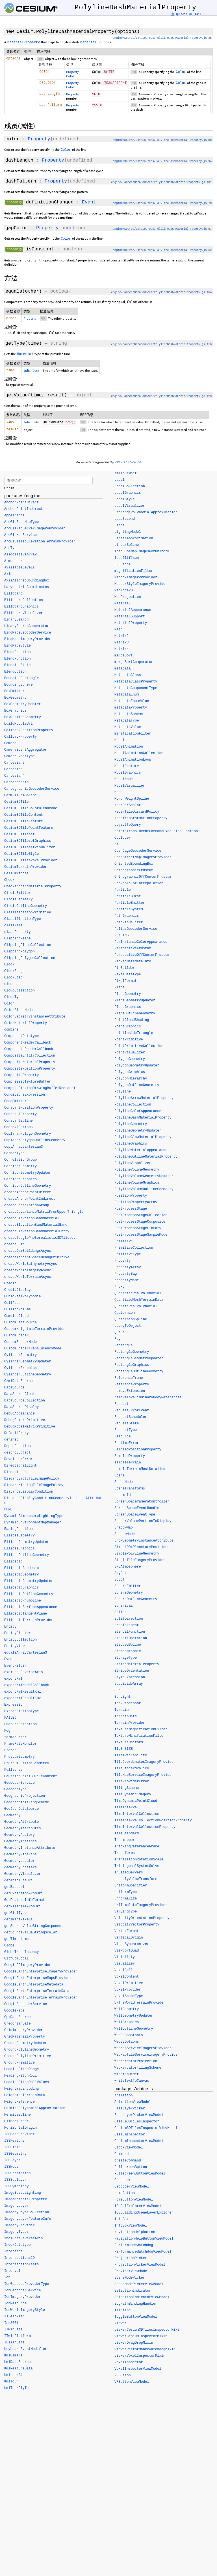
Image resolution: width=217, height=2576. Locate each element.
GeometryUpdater (19, 1863)
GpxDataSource (17, 2019)
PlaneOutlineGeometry (134, 1015)
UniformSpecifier (130, 1887)
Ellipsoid (13, 1564)
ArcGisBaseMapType (21, 524)
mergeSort (123, 657)
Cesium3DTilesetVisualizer (29, 849)
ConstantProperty (20, 1116)
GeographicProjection (24, 1798)
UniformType (125, 1894)
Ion (7, 2279)
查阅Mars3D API (186, 14)
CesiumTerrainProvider (25, 869)
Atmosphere (14, 563)
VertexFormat (126, 1933)
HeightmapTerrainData (24, 2097)
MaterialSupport (129, 618)
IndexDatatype (17, 2247)
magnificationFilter (133, 573)
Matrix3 (121, 644)
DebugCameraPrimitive (24, 1422)
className (13, 927)
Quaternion (124, 1315)
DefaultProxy (16, 1435)
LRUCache (122, 566)
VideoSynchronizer (131, 1946)
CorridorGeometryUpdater (27, 1175)
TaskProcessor (127, 1705)
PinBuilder (124, 970)
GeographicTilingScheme (26, 1804)
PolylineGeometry (130, 1126)
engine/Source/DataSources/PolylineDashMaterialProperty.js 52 (162, 250)
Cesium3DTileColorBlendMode (30, 810)
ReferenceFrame (128, 1380)
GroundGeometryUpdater (25, 2045)
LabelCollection (129, 488)
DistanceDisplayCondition (28, 1494)
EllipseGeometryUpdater (26, 1544)
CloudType (13, 999)
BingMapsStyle (17, 648)
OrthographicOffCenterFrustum (143, 879)
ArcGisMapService (20, 537)
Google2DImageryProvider (27, 1967)
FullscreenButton (130, 2169)
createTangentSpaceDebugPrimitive (36, 1259)
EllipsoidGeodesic (21, 1570)
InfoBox (121, 2221)
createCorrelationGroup (26, 1207)
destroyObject (17, 1455)
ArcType (11, 550)
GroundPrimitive (19, 2065)
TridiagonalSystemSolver (137, 1868)
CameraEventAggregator (25, 752)
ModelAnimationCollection (138, 755)
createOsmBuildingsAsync (27, 1253)
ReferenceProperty (131, 1386)
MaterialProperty (130, 625)
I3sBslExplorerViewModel (137, 2208)
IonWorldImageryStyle (24, 2312)
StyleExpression (129, 1679)
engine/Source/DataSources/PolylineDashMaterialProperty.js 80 (162, 140)
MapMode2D (123, 592)
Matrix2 (121, 638)
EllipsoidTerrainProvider (28, 1622)
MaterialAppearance (132, 612)
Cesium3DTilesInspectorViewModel (145, 2130)
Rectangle (123, 1347)
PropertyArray (127, 1269)
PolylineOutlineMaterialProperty (145, 1158)
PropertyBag (125, 1276)
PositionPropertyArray (135, 1204)
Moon (118, 794)
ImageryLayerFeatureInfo (27, 2221)
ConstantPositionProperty (28, 1110)
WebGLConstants (128, 2037)
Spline (120, 1614)
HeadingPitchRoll (20, 2078)
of (116, 846)
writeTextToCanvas (131, 2083)
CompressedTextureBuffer (27, 1084)
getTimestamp (16, 1941)
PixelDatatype (127, 976)
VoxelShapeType (128, 1998)
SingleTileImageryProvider (139, 1562)
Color (70, 76)
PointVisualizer (129, 1054)
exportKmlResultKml (22, 1694)
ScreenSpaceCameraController (141, 1503)
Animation (123, 2097)
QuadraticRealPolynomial (137, 1295)
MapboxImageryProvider (135, 579)
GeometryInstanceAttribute (29, 1850)
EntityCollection (20, 1642)
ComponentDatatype (21, 1038)
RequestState (126, 1425)
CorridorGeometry (20, 1168)
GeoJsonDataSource (21, 1811)
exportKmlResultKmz (22, 1700)
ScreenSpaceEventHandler (137, 1510)
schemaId (122, 1497)
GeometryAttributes (22, 1830)
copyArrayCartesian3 (23, 1149)
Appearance (14, 518)
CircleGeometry (18, 901)
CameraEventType (19, 758)
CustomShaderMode (20, 1344)
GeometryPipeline (20, 1856)
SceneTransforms (129, 1490)
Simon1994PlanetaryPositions (141, 1549)
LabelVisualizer (129, 508)
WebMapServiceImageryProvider (143, 2050)
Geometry (12, 1817)
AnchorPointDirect (21, 504)
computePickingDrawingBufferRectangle (40, 1090)
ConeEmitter (15, 1103)
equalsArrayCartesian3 (25, 1655)
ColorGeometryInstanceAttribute (34, 1019)
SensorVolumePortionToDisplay (143, 1523)
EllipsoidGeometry (21, 1577)
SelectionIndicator (132, 2292)
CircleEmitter (17, 895)
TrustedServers (128, 1874)
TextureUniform (128, 1744)
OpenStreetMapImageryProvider (143, 859)
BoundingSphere (18, 687)
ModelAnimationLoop (132, 761)
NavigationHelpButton (134, 2234)
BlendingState (17, 667)
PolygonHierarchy (130, 1080)
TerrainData (125, 1718)
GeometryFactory (19, 1837)
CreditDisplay (17, 1292)
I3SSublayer (15, 2182)
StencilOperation (130, 1640)
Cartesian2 (14, 765)
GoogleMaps (14, 2013)
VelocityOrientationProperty (141, 1920)
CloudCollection (19, 993)
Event (89, 202)
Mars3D (136, 464)
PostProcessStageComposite (139, 1223)
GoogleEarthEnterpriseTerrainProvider (40, 2000)
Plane (119, 989)
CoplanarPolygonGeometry (27, 1136)
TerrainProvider (129, 1725)
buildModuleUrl (18, 726)
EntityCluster (17, 1635)
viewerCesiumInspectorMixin (140, 2338)
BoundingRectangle (21, 680)
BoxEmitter (14, 693)
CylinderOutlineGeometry (27, 1377)
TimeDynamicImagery (132, 1796)
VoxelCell (123, 1972)
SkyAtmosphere (127, 1568)
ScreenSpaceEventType (134, 1516)
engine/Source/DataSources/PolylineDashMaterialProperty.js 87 (162, 229)
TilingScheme (126, 1790)
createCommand (127, 2162)
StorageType (125, 1659)
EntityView (14, 1648)
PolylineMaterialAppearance (140, 1152)
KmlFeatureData (18, 2371)
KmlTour (11, 2384)
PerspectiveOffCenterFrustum (141, 957)
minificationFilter (132, 735)
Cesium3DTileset (19, 836)
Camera (10, 745)
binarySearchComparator (26, 628)
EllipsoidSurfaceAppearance (30, 1609)
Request (121, 1406)
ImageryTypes (16, 2234)
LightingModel (127, 534)
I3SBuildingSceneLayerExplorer (143, 2214)
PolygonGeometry (129, 1061)
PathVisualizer (128, 924)
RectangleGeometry (131, 1354)
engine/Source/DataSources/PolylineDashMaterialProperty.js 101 (161, 182)
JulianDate (31, 371)
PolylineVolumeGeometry (136, 1171)
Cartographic (16, 784)
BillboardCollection (23, 602)
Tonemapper (124, 1842)
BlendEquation (17, 654)
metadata (122, 670)
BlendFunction (17, 661)
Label (119, 482)
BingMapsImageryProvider (27, 641)
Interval (12, 2273)
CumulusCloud (16, 1318)
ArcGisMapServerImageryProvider (34, 531)
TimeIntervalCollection (136, 1816)
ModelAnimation (128, 748)
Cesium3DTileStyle (21, 856)
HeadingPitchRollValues (26, 2084)
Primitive (123, 1243)
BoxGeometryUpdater (22, 706)
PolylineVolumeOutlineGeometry (143, 1191)
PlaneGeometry (127, 996)
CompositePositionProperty (29, 1071)
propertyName (126, 1282)
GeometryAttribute (21, 1824)
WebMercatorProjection (135, 2063)
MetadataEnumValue (131, 703)
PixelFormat (125, 983)
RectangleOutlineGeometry (138, 1373)
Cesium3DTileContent (23, 817)
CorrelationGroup (20, 1162)
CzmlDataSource (18, 1383)
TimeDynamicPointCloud (135, 1803)
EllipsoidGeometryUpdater (28, 1583)
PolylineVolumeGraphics (136, 1184)
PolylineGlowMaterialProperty (143, 1139)
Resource (122, 1438)
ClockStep (13, 980)
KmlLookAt (13, 2377)
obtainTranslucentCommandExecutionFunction (156, 833)
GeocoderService (19, 1785)
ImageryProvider (19, 2227)
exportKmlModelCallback (26, 1687)
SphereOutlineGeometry (135, 1601)
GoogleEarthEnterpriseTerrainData (36, 1993)
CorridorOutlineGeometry (27, 1188)
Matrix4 (121, 651)
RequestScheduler (130, 1419)
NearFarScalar (127, 807)
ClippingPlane (17, 941)
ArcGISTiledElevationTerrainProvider (39, 544)
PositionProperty (130, 1197)
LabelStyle (124, 501)
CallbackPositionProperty (28, 732)
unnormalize (125, 1900)
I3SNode (11, 2169)
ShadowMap (123, 1529)
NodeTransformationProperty (140, 820)
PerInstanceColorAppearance (140, 944)
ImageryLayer (16, 2208)
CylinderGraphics (20, 1370)
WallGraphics (126, 2024)
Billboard (13, 596)
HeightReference (19, 2104)
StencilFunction (129, 1633)
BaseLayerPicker (129, 2110)
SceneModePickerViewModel (138, 2286)
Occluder (122, 840)
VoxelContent (126, 1978)
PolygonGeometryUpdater (136, 1067)
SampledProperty (129, 1458)
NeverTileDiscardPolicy (136, 813)
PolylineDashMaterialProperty (143, 1119)
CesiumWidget (16, 875)
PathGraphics (126, 918)
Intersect (13, 2253)
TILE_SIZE (123, 1751)
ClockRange (14, 973)
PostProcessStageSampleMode (140, 1236)
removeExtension (129, 1393)
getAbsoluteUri (18, 1882)
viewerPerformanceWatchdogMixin (144, 2351)
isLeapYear (14, 2318)
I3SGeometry (15, 2156)
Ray (117, 1341)
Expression (14, 1707)
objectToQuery (127, 826)
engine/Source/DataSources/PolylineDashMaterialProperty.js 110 (161, 345)
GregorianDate (17, 2026)
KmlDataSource (17, 2364)
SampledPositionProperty (137, 1451)
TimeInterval (126, 1809)
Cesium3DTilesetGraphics (27, 843)
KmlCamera (13, 2358)
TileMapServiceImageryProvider (143, 1777)
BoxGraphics (15, 713)
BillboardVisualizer (23, 615)
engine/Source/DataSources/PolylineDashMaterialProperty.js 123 (161, 397)
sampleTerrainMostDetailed (139, 1471)
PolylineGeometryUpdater (137, 1132)
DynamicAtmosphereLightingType (33, 1518)
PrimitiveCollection (133, 1249)
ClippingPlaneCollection (27, 947)
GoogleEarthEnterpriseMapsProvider (37, 1980)
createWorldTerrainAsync (27, 1279)
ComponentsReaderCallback (28, 1051)
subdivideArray (128, 1686)
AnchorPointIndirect (23, 511)
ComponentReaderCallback (27, 1045)
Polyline (122, 1093)
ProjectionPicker (130, 2260)
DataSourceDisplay (21, 1409)
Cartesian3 (14, 771)
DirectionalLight (20, 1468)
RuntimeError (126, 1445)
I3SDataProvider (19, 2136)
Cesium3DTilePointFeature (28, 830)
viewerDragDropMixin (133, 2345)
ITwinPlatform (17, 2338)
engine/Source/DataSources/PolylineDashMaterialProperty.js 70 (162, 203)
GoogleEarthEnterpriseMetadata (33, 1987)
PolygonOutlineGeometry (136, 1087)
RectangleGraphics (131, 1367)
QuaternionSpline (130, 1321)
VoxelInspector (128, 2364)
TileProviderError (131, 1783)
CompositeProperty (21, 1077)
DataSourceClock (19, 1396)
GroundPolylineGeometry (26, 2052)
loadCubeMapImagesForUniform (141, 553)
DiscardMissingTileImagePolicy (33, 1487)
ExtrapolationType (21, 1713)
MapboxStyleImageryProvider (140, 586)
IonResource (15, 2305)
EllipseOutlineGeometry (26, 1557)
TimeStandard (126, 1835)
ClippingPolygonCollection (29, 960)
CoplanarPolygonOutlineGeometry (34, 1142)
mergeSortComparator (133, 664)
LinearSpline (126, 547)
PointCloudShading (131, 1022)
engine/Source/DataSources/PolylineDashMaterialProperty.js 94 (162, 161)
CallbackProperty (20, 739)
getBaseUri (14, 1889)
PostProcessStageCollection (140, 1217)
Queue (119, 1334)
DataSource (14, 1390)
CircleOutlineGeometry (25, 908)
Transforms (124, 1855)
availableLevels (19, 570)
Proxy (119, 1289)
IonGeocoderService (22, 2292)
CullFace (12, 1305)
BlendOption (15, 674)
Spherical (123, 1607)
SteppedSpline (127, 1646)
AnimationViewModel (132, 2104)
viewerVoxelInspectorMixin (139, 2358)
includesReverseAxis (23, 2240)
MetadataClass (127, 677)
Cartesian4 (14, 778)
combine (11, 1032)
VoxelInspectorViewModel (137, 2371)
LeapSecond (124, 521)
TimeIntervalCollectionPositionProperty (153, 1822)
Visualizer (124, 1965)
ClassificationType (22, 921)
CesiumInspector (129, 2136)
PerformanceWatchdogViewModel (143, 2253)
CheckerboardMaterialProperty (32, 888)
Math (118, 631)
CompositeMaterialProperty (29, 1064)
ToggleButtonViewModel (135, 2318)
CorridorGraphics (20, 1181)
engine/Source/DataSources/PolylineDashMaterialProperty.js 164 (161, 292)
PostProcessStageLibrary (137, 1230)
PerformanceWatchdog (133, 2247)
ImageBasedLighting (22, 2195)
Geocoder (122, 2182)
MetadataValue (127, 729)
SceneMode (123, 1484)
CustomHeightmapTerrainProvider (34, 1331)
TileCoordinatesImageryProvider (144, 1764)
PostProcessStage (130, 1210)
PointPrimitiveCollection (138, 1048)
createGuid (14, 1246)
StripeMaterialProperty (136, 1666)
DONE (8, 1512)
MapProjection (127, 599)
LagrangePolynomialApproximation (145, 514)
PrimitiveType (127, 1256)
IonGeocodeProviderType (26, 2286)
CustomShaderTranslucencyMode (32, 1351)
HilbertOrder (16, 2123)
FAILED (10, 1720)
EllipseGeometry (19, 1538)
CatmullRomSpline (20, 797)
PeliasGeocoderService (135, 931)
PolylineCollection (132, 1106)
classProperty (17, 934)
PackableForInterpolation (138, 885)
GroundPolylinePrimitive (27, 2058)
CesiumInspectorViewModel (138, 2143)
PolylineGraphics (130, 1145)
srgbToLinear (126, 1627)
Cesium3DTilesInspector (136, 2123)
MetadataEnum (126, 696)
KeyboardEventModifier (25, 2351)
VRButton (122, 2377)
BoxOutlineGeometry (22, 719)
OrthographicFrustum (133, 872)
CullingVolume (17, 1311)
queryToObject (127, 1328)
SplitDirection (128, 1620)
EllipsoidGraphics (21, 1590)
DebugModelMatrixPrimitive (29, 1429)
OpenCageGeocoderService (137, 853)
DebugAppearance (19, 1416)
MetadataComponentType (135, 690)
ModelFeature (126, 768)
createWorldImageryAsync (27, 1272)
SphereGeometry (128, 1594)
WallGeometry (126, 2011)
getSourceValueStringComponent (33, 1928)
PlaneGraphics (127, 1009)
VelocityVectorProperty (136, 1926)
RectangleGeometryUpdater (138, 1360)
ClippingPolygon (19, 954)
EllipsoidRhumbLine (22, 1603)
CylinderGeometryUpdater (27, 1364)
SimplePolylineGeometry (136, 1555)
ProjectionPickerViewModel (139, 2266)
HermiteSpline (17, 2117)
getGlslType (15, 1915)
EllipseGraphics (19, 1551)
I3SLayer (12, 2162)
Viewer (120, 2325)
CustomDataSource (20, 1324)
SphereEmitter (127, 1588)
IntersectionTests (21, 2266)
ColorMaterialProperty (25, 1025)
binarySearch (16, 622)
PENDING (121, 937)
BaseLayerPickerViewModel (138, 2117)
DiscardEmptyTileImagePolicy (31, 1481)
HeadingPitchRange (21, 2071)
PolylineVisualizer (132, 1165)
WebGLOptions (126, 2043)
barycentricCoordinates (26, 589)
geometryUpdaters (20, 1869)
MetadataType (126, 722)
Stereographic (127, 1653)
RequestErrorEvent (131, 1412)
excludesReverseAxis (23, 1674)
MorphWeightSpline (131, 800)
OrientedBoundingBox (133, 866)
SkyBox (120, 1575)
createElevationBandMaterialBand (35, 1227)
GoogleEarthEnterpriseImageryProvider (40, 1974)
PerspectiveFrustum (132, 950)
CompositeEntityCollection (29, 1058)
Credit (10, 1285)
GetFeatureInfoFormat (24, 1902)
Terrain (121, 1712)
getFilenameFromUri (22, 1908)
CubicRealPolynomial (23, 1298)
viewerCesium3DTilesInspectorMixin (148, 2332)
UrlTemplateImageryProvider (140, 1907)
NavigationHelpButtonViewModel (143, 2240)
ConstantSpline (18, 1123)
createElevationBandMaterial (31, 1220)
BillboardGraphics (21, 609)
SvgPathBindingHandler (135, 2305)
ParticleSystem (128, 911)
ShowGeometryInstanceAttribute (143, 1542)
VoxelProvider (127, 1991)
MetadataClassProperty (135, 683)
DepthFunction (17, 1448)
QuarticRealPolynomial (135, 1308)
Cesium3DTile (16, 804)
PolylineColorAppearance (137, 1113)
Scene (119, 1477)
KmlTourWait (125, 475)
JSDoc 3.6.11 (122, 464)
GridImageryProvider (23, 2032)
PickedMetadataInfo (132, 963)
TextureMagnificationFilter (140, 1731)
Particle (122, 892)
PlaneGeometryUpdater (134, 1002)
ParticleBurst (127, 898)
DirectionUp (15, 1474)
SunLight (122, 1699)
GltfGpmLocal (16, 1961)
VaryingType (125, 1913)
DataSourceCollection (24, 1403)
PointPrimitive (128, 1041)
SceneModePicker (129, 2279)
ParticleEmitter (129, 905)
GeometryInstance (20, 1843)
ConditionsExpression (24, 1097)
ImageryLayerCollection (26, 2214)
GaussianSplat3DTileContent (30, 1778)
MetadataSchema (128, 716)
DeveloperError (18, 1461)
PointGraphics (127, 1028)
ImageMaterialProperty (25, 2201)
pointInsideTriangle (133, 1035)
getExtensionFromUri (23, 1895)
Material (122, 605)
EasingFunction (18, 1531)
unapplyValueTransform (135, 1881)
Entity (10, 1629)
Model (119, 742)
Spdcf (119, 1581)
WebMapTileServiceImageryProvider (146, 2056)
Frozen (10, 1752)
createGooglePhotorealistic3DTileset (39, 1240)
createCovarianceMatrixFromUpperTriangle (44, 1214)
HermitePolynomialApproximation (34, 2110)
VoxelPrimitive (128, 1985)
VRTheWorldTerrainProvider (139, 2004)
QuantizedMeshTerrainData (138, 1302)
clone (9, 986)
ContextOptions (18, 1129)
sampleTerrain (127, 1464)
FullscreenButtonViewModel (139, 2175)
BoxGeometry (15, 700)
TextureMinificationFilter (139, 1738)
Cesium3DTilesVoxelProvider (30, 862)
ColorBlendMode (18, 1012)
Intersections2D (19, 2260)
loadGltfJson (126, 560)
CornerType (14, 1155)
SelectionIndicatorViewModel (141, 2299)
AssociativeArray (20, 557)
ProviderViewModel (131, 2273)
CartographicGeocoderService (31, 791)
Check (9, 882)
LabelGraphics (127, 495)
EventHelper (15, 1668)
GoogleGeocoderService (25, 2006)
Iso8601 (11, 2325)
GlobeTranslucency (21, 1954)
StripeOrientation (131, 1673)
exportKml (13, 1681)
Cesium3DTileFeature (23, 823)
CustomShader (16, 1337)
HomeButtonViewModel (133, 2201)
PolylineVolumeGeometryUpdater (143, 1178)
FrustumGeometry (19, 1759)
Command (121, 2156)
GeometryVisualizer (22, 1876)
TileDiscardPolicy (131, 1770)
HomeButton (124, 2195)
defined (11, 1442)
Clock (9, 967)
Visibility (124, 1959)
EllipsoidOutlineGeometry (28, 1596)
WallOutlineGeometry (133, 2030)
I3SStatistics (17, 2175)
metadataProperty (130, 709)
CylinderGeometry (20, 1357)
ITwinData (13, 2332)
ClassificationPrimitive (27, 914)
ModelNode (123, 781)
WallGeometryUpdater (133, 2017)
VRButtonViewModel (131, 2384)
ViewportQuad (126, 1952)
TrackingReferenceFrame (136, 1848)
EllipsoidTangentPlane (25, 1616)
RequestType (125, 1432)
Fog (7, 1733)
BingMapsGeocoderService (27, 635)
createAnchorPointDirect (27, 1194)
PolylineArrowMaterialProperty (143, 1100)
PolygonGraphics (129, 1074)
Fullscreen (14, 1772)
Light (119, 527)
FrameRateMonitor (20, 1746)
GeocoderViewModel (131, 2188)
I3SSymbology (16, 2188)
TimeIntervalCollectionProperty (144, 1829)
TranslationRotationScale (138, 1861)
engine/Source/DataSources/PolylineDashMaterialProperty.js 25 (162, 38)
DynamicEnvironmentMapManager (32, 1525)
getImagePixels (18, 1922)
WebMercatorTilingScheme (137, 2069)
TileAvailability (130, 1757)
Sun (117, 1692)
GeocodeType (15, 1791)
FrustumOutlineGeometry (26, 1765)
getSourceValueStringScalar (30, 1935)
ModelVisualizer (129, 787)
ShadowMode (124, 1536)
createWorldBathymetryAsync (30, 1266)
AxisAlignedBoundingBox (26, 583)
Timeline (122, 2312)
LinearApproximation (133, 540)
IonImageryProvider (22, 2299)
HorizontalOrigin (20, 2130)
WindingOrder (126, 2076)
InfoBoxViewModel (130, 2227)
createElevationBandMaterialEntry (36, 1233)
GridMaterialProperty (24, 2039)
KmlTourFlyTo (16, 2390)
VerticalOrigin (128, 1939)
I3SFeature (14, 2143)
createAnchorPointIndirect (29, 1201)
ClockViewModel (128, 2149)
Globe (9, 1948)
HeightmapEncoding (21, 2091)
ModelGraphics (127, 774)
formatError (15, 1739)
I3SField (12, 2149)
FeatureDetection (20, 1726)
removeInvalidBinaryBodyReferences (148, 1399)
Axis (8, 576)
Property (72, 72)
